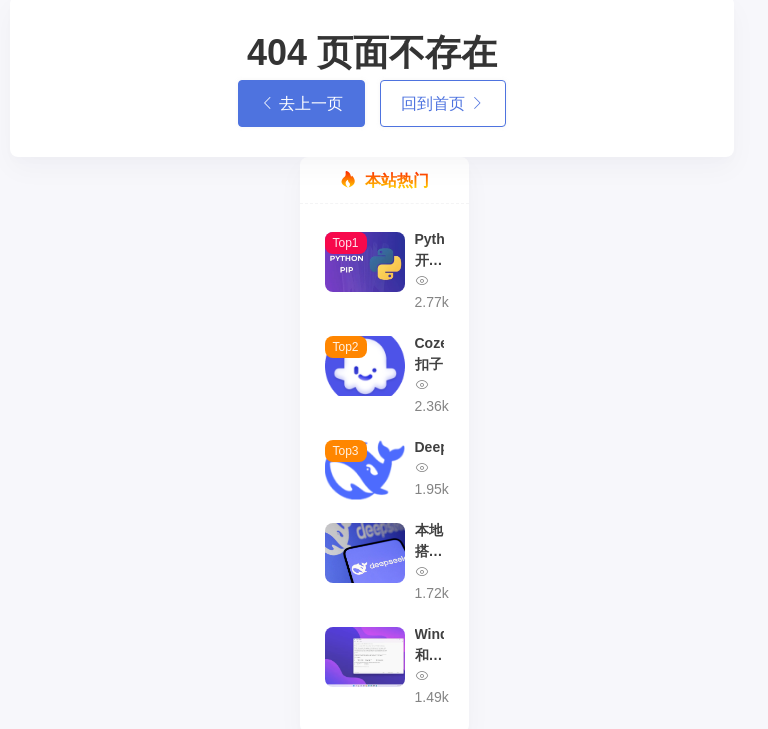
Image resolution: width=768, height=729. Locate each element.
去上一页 (301, 103)
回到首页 (443, 103)
